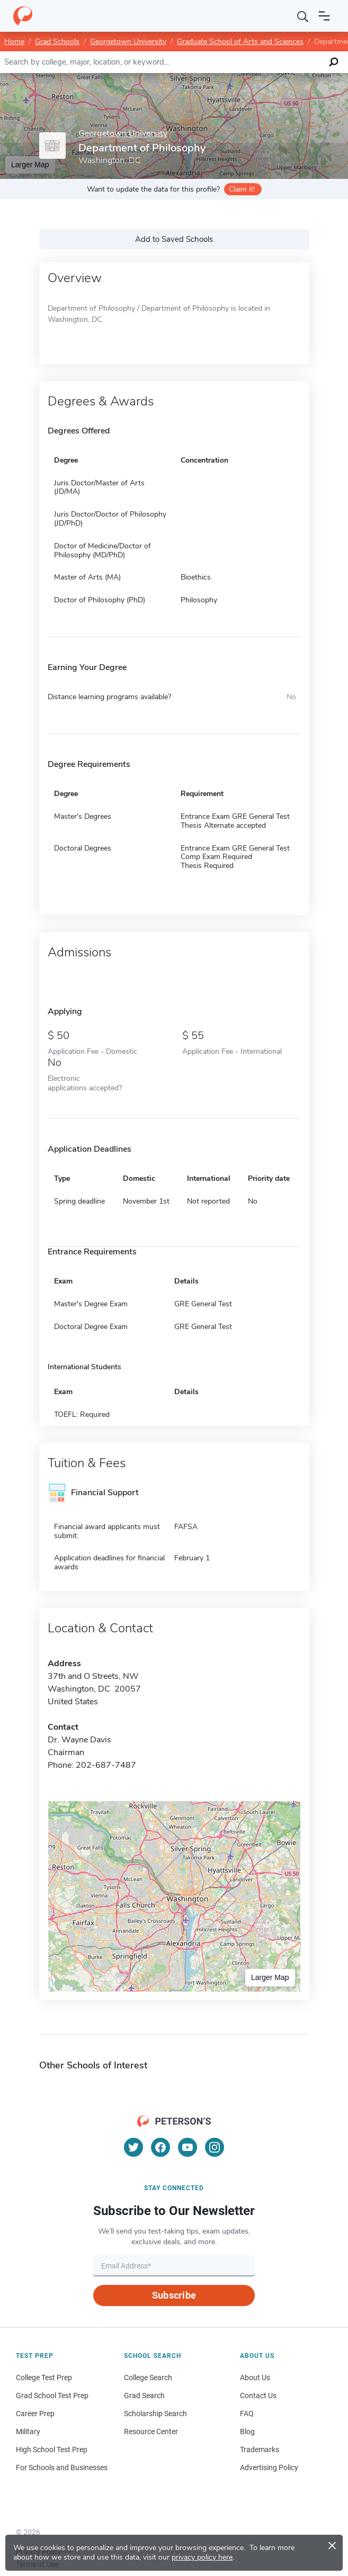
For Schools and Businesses (62, 2467)
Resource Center (151, 2431)
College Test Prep (44, 2377)
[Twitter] (133, 2147)
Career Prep (35, 2413)
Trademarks (259, 2449)
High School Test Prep (51, 2449)
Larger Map (30, 164)
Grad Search (144, 2395)
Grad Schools (57, 42)
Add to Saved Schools (174, 239)
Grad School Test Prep (52, 2395)
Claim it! (242, 189)
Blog (247, 2431)
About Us (255, 2377)
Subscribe (174, 2295)
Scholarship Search (155, 2413)
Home (14, 42)
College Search (148, 2377)
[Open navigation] (324, 16)
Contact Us (258, 2395)
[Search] (303, 16)
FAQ (247, 2413)
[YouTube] (187, 2147)
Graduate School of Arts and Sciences (240, 42)
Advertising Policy (269, 2467)
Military (28, 2431)
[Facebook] (160, 2147)
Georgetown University (128, 42)
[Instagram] (214, 2147)
